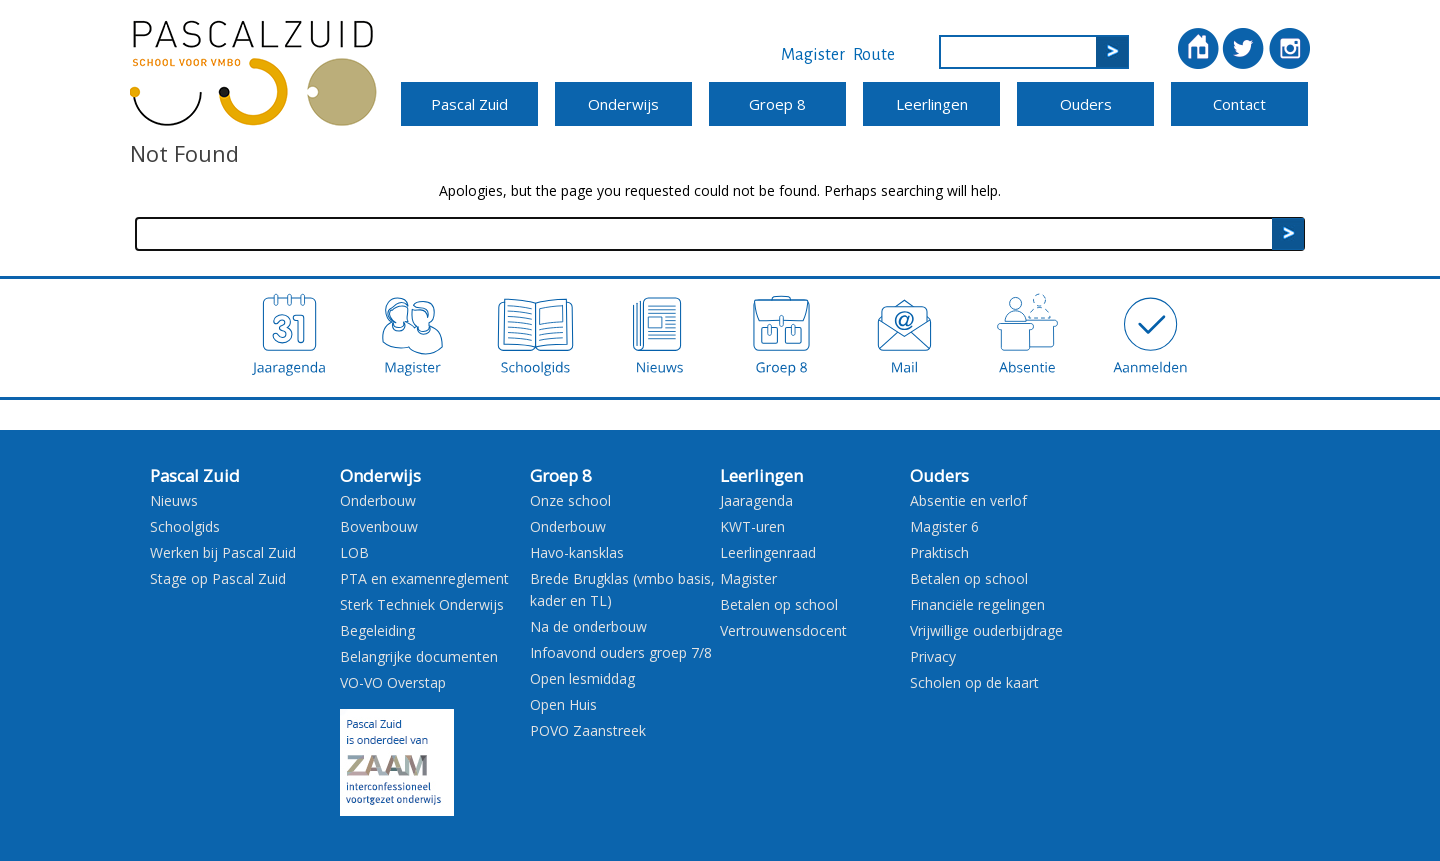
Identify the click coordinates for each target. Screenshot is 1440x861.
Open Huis (563, 704)
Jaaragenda (756, 500)
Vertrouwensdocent (783, 630)
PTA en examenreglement (424, 578)
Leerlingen (932, 104)
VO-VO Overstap (393, 682)
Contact (1239, 104)
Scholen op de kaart (974, 682)
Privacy (933, 656)
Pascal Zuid (469, 104)
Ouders (1086, 104)
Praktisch (939, 552)
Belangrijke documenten (419, 656)
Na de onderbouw (588, 626)
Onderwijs (623, 104)
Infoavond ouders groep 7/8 (621, 652)
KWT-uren (752, 526)
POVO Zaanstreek (588, 730)
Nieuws (174, 500)
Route (874, 55)
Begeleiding (377, 630)
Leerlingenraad (768, 552)
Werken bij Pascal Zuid (223, 552)
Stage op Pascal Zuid (218, 578)
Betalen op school (779, 604)
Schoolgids (185, 526)
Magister (813, 55)
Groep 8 (777, 104)
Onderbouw (378, 500)
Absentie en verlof (968, 500)
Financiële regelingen (977, 604)
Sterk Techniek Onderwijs (422, 604)
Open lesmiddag (582, 678)
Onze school (570, 500)
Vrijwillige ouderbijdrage (986, 630)
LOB (354, 552)
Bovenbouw (379, 526)
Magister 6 (944, 526)
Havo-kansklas (577, 552)
